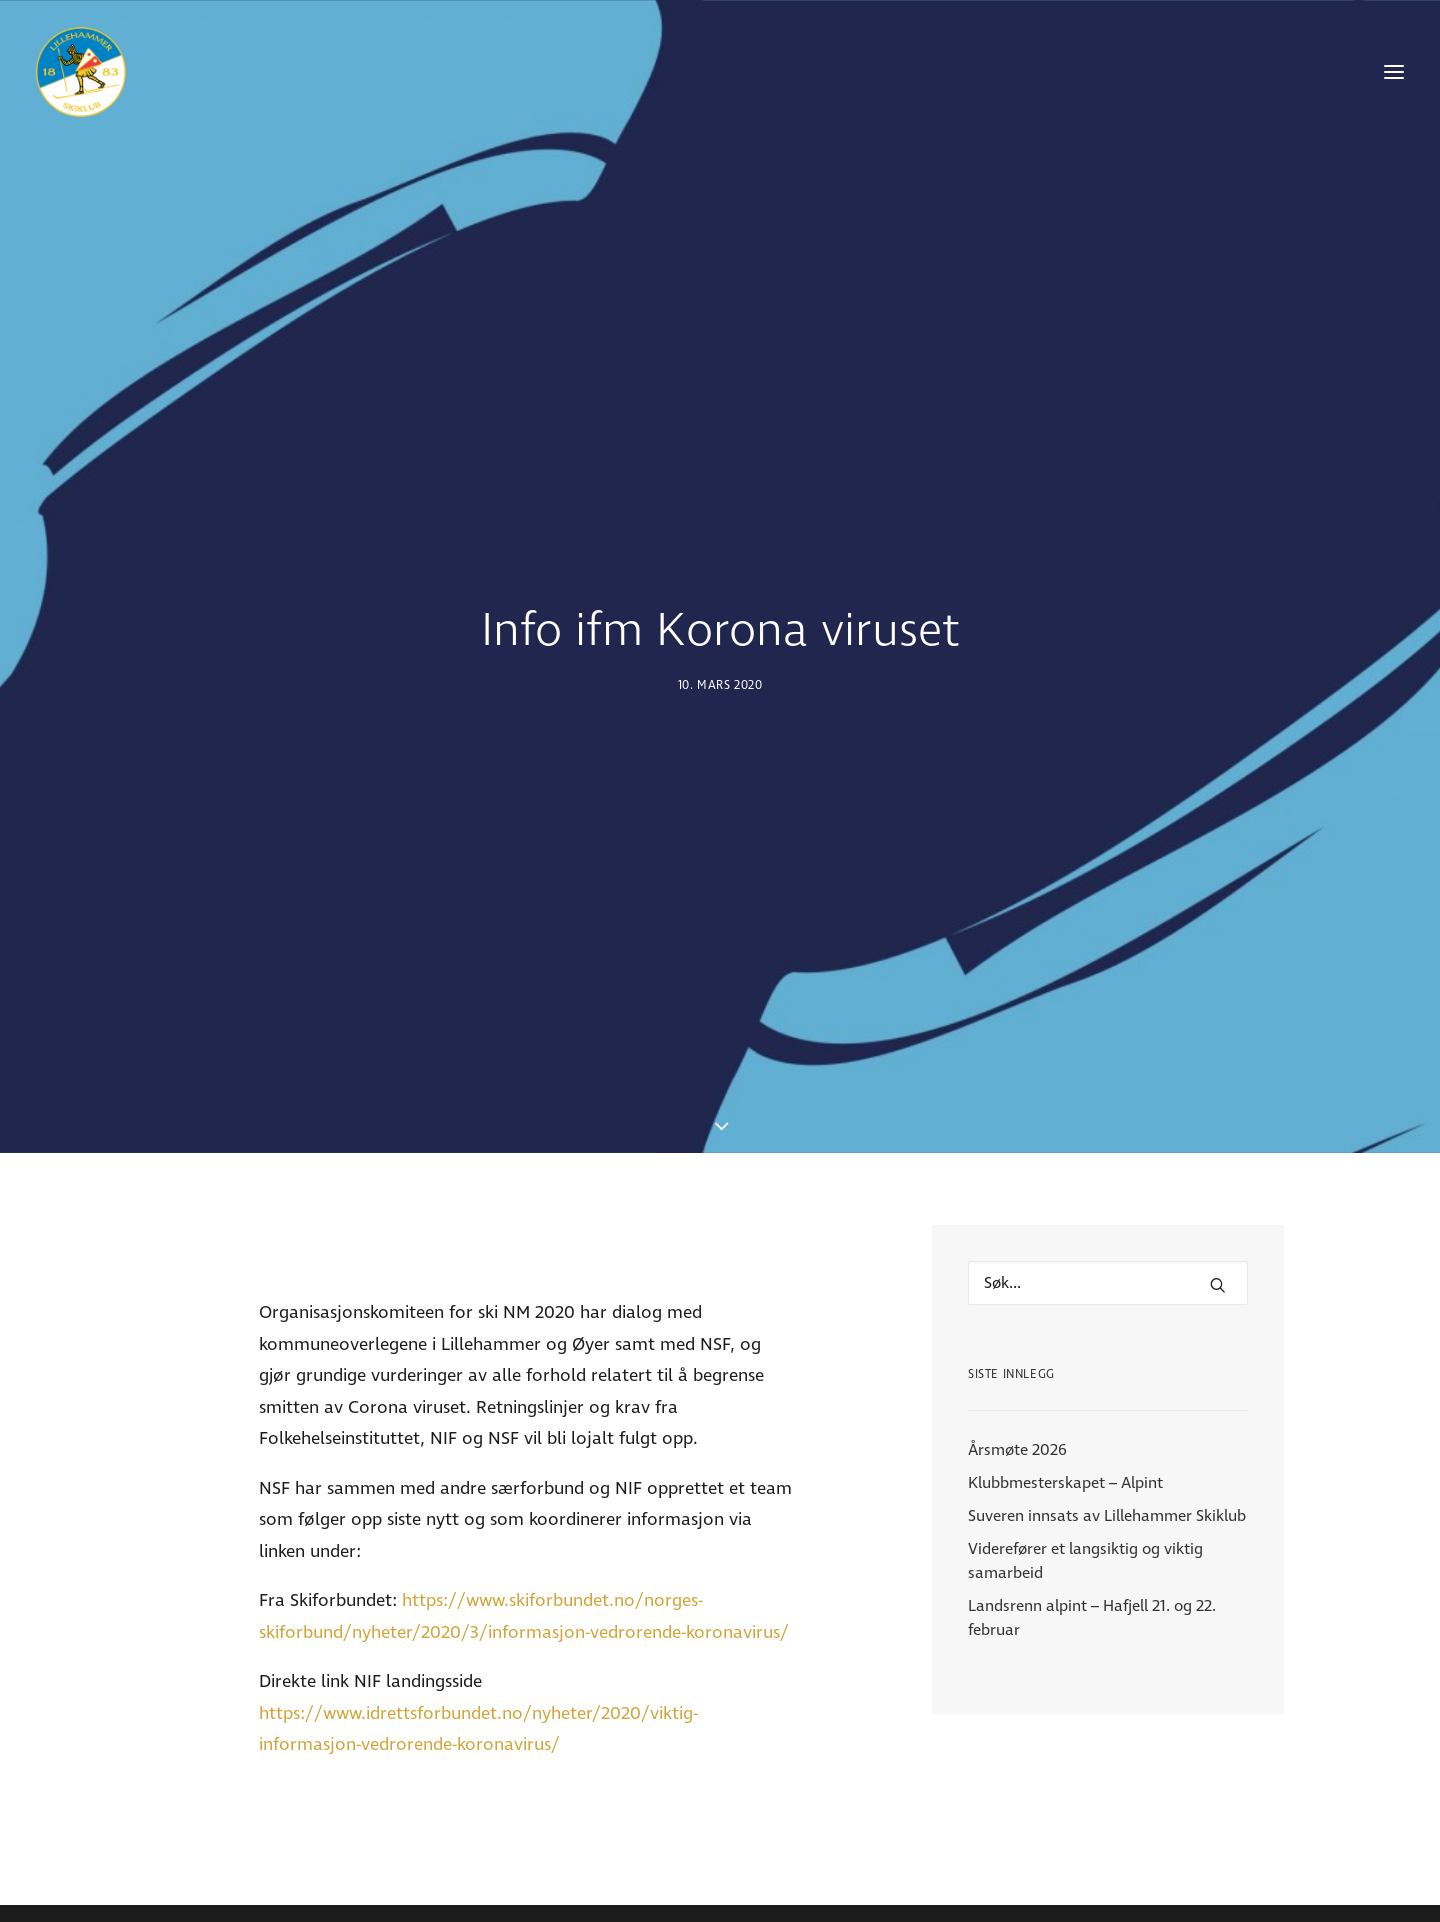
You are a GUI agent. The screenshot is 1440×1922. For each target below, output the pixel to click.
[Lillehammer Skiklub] (81, 72)
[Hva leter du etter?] (1108, 1165)
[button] (1394, 72)
